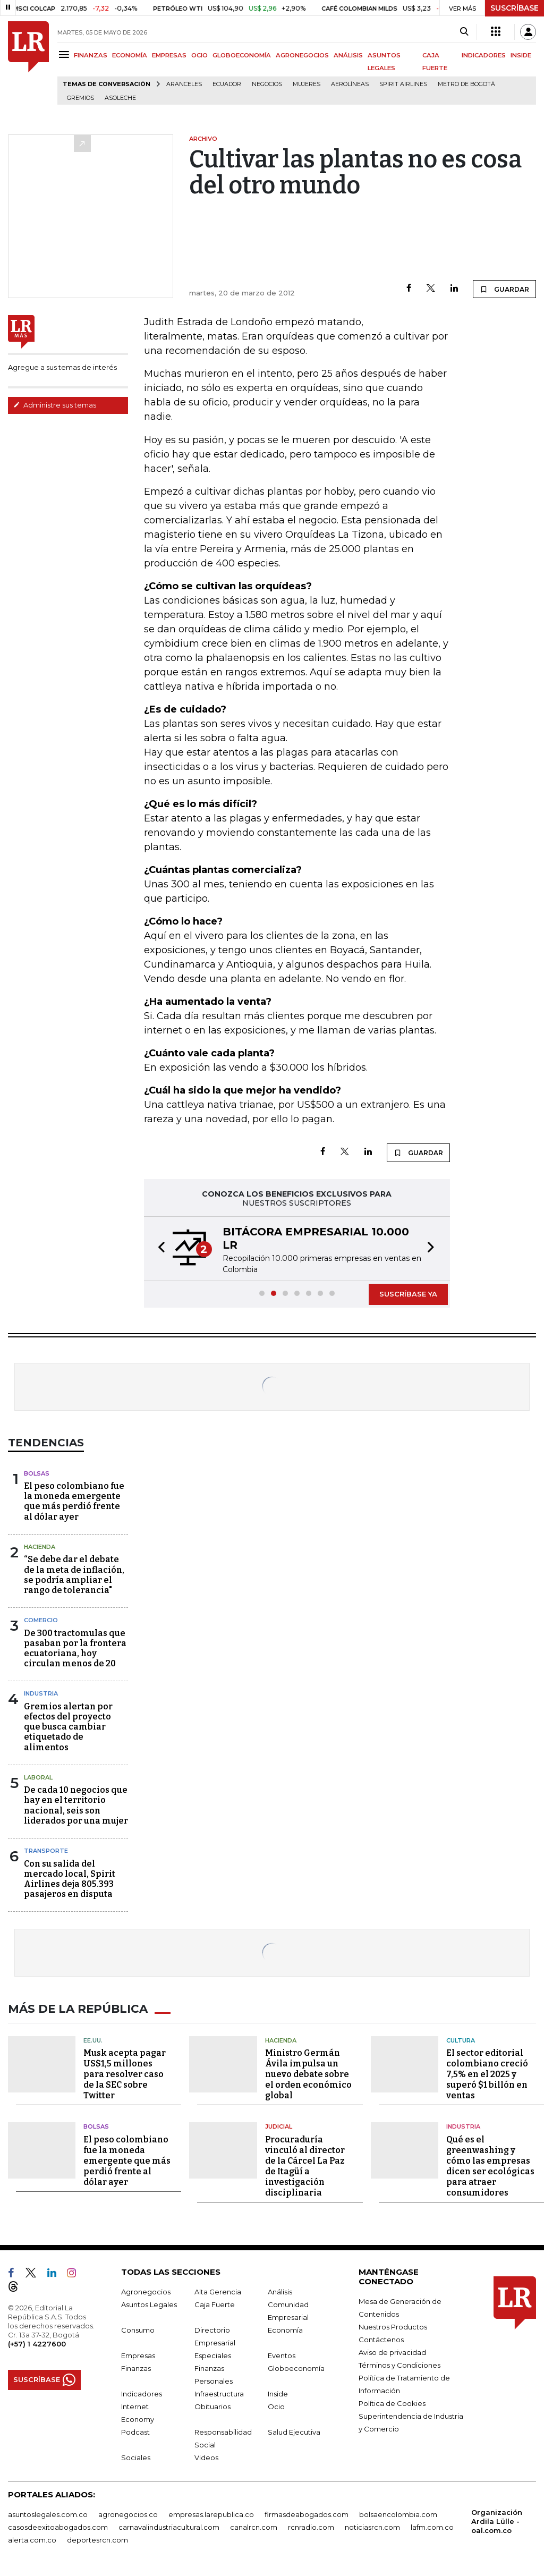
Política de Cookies (392, 2402)
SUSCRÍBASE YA (408, 1294)
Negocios (267, 84)
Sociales (135, 2456)
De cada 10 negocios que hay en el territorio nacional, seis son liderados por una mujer (76, 1805)
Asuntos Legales (149, 2303)
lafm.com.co (432, 2526)
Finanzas (136, 2367)
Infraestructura (219, 2392)
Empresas (138, 2354)
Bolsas (36, 1473)
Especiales (212, 2354)
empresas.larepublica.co (211, 2513)
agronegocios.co (128, 2513)
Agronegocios (146, 2290)
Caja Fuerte (214, 2303)
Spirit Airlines (403, 84)
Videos (206, 2456)
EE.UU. (93, 2039)
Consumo (138, 2329)
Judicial (278, 2126)
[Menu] (65, 54)
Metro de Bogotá (466, 84)
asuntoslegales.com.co (48, 2513)
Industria (41, 1693)
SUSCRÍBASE (514, 8)
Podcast (135, 2431)
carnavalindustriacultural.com (168, 2526)
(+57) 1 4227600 (37, 2342)
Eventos (281, 2354)
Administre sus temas (54, 405)
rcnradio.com (311, 2526)
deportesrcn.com (97, 2539)
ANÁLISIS (348, 55)
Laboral (38, 1777)
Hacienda (39, 1546)
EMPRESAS (169, 55)
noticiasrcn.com (372, 2526)
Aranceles (184, 84)
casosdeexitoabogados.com (58, 2526)
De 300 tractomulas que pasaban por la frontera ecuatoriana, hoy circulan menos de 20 (75, 1648)
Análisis (280, 2290)
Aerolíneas (350, 84)
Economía (285, 2329)
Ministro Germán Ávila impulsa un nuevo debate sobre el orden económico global (308, 2073)
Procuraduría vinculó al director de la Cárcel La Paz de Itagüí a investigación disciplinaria (305, 2165)
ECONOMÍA (129, 55)
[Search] (464, 32)
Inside (278, 2392)
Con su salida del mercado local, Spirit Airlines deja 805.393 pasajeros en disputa (69, 1879)
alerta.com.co (32, 2539)
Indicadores (141, 2392)
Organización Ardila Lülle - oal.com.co (496, 2520)
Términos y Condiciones (399, 2364)
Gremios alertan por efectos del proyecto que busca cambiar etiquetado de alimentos (68, 1726)
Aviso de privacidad (392, 2351)
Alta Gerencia (217, 2290)
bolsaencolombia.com (398, 2513)
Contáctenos (381, 2338)
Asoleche (120, 98)
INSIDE (521, 55)
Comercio (41, 1620)
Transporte (46, 1850)
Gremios (80, 98)
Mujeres (306, 84)
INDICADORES (484, 55)
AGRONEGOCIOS (302, 55)
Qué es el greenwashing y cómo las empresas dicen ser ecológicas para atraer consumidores (490, 2165)
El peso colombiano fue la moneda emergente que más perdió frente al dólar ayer (74, 1501)
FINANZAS (90, 55)
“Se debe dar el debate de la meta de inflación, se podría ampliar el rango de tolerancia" (74, 1574)
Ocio (276, 2405)
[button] (158, 1249)
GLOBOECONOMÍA (241, 55)
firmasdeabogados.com (306, 2513)
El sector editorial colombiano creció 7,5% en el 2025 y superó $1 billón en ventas (487, 2073)
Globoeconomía (296, 2367)
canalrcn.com (253, 2526)
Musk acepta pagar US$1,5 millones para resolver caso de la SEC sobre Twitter (124, 2073)
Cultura (460, 2039)
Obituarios (212, 2405)
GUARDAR (504, 289)
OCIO (199, 55)
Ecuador (226, 84)
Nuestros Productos (393, 2325)
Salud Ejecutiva (294, 2431)
